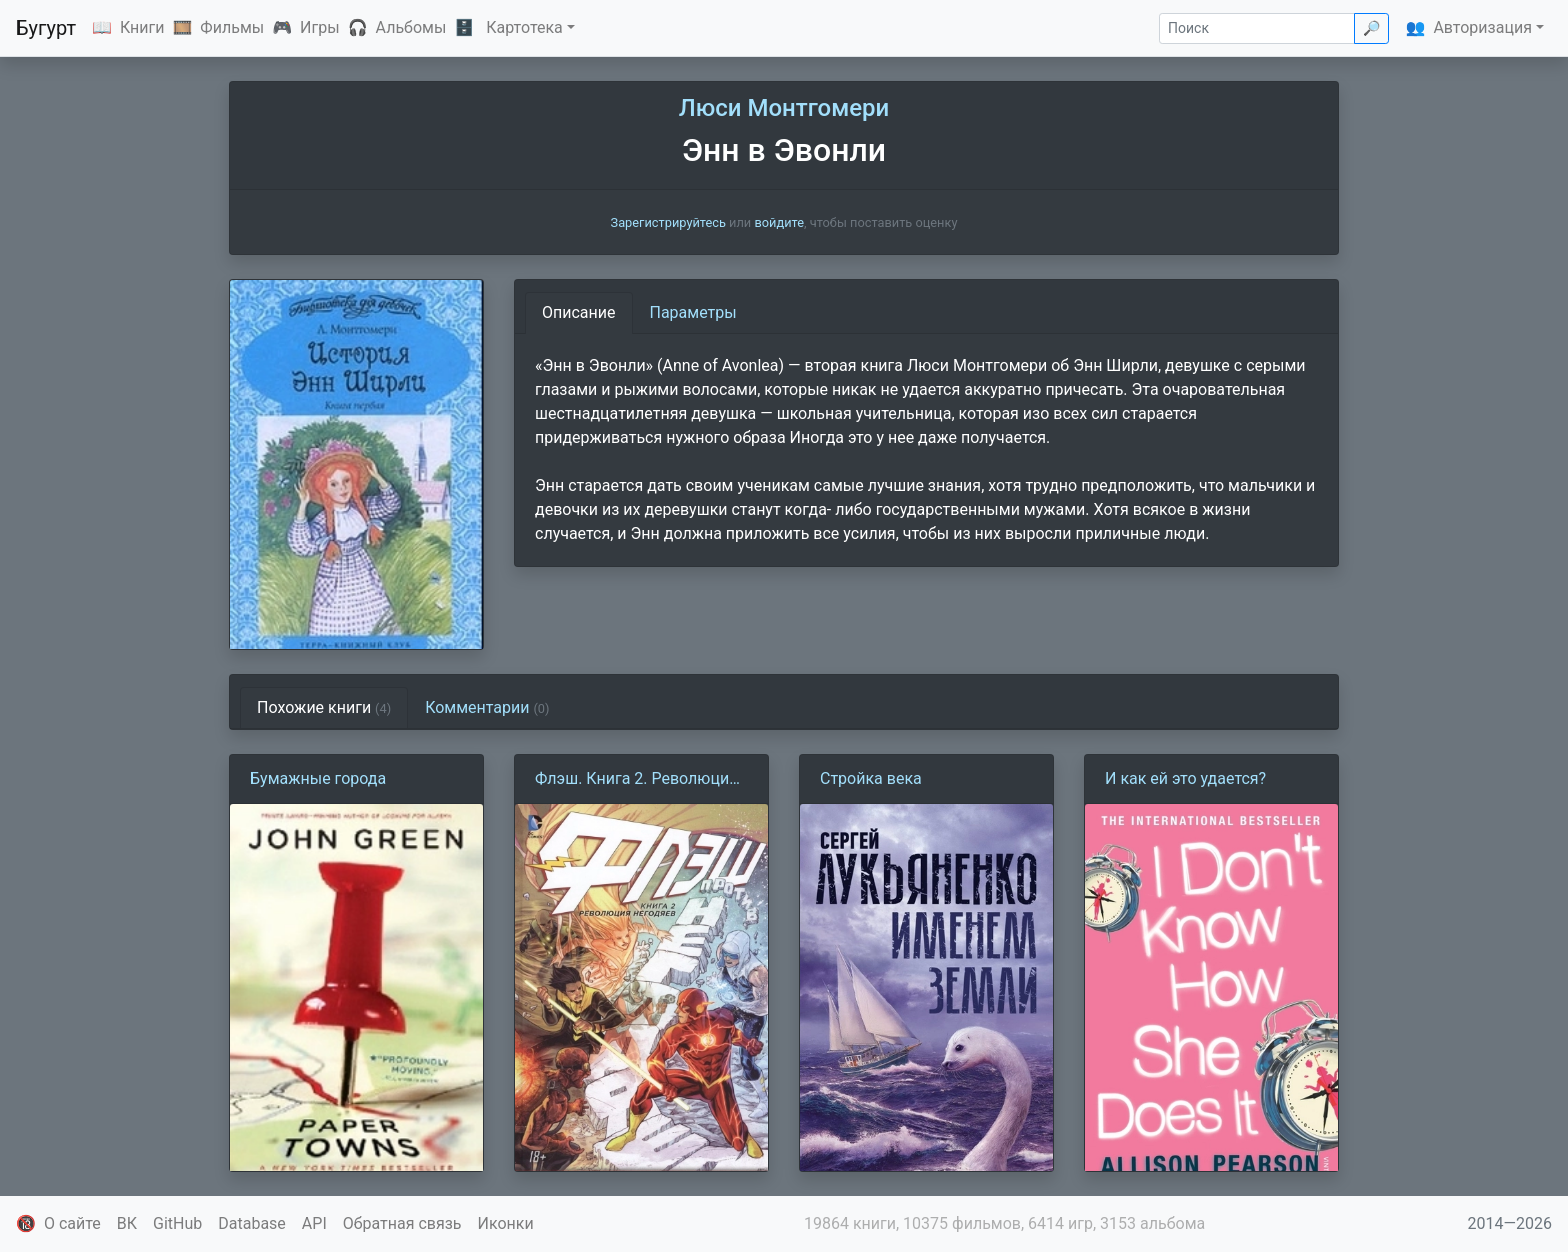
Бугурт (46, 28)
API (314, 1223)
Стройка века (871, 778)
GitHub (177, 1223)
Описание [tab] (579, 312)
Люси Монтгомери (784, 108)
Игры (320, 27)
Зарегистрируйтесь (668, 222)
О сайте (72, 1223)
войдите (779, 222)
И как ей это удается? (1185, 778)
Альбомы (411, 27)
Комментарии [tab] (487, 707)
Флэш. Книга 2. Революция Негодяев (636, 780)
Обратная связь (402, 1223)
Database (252, 1223)
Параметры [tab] (693, 312)
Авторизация (1482, 27)
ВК (127, 1223)
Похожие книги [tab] (324, 707)
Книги (142, 27)
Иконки (506, 1223)
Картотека (524, 27)
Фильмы (232, 27)
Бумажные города (318, 778)
